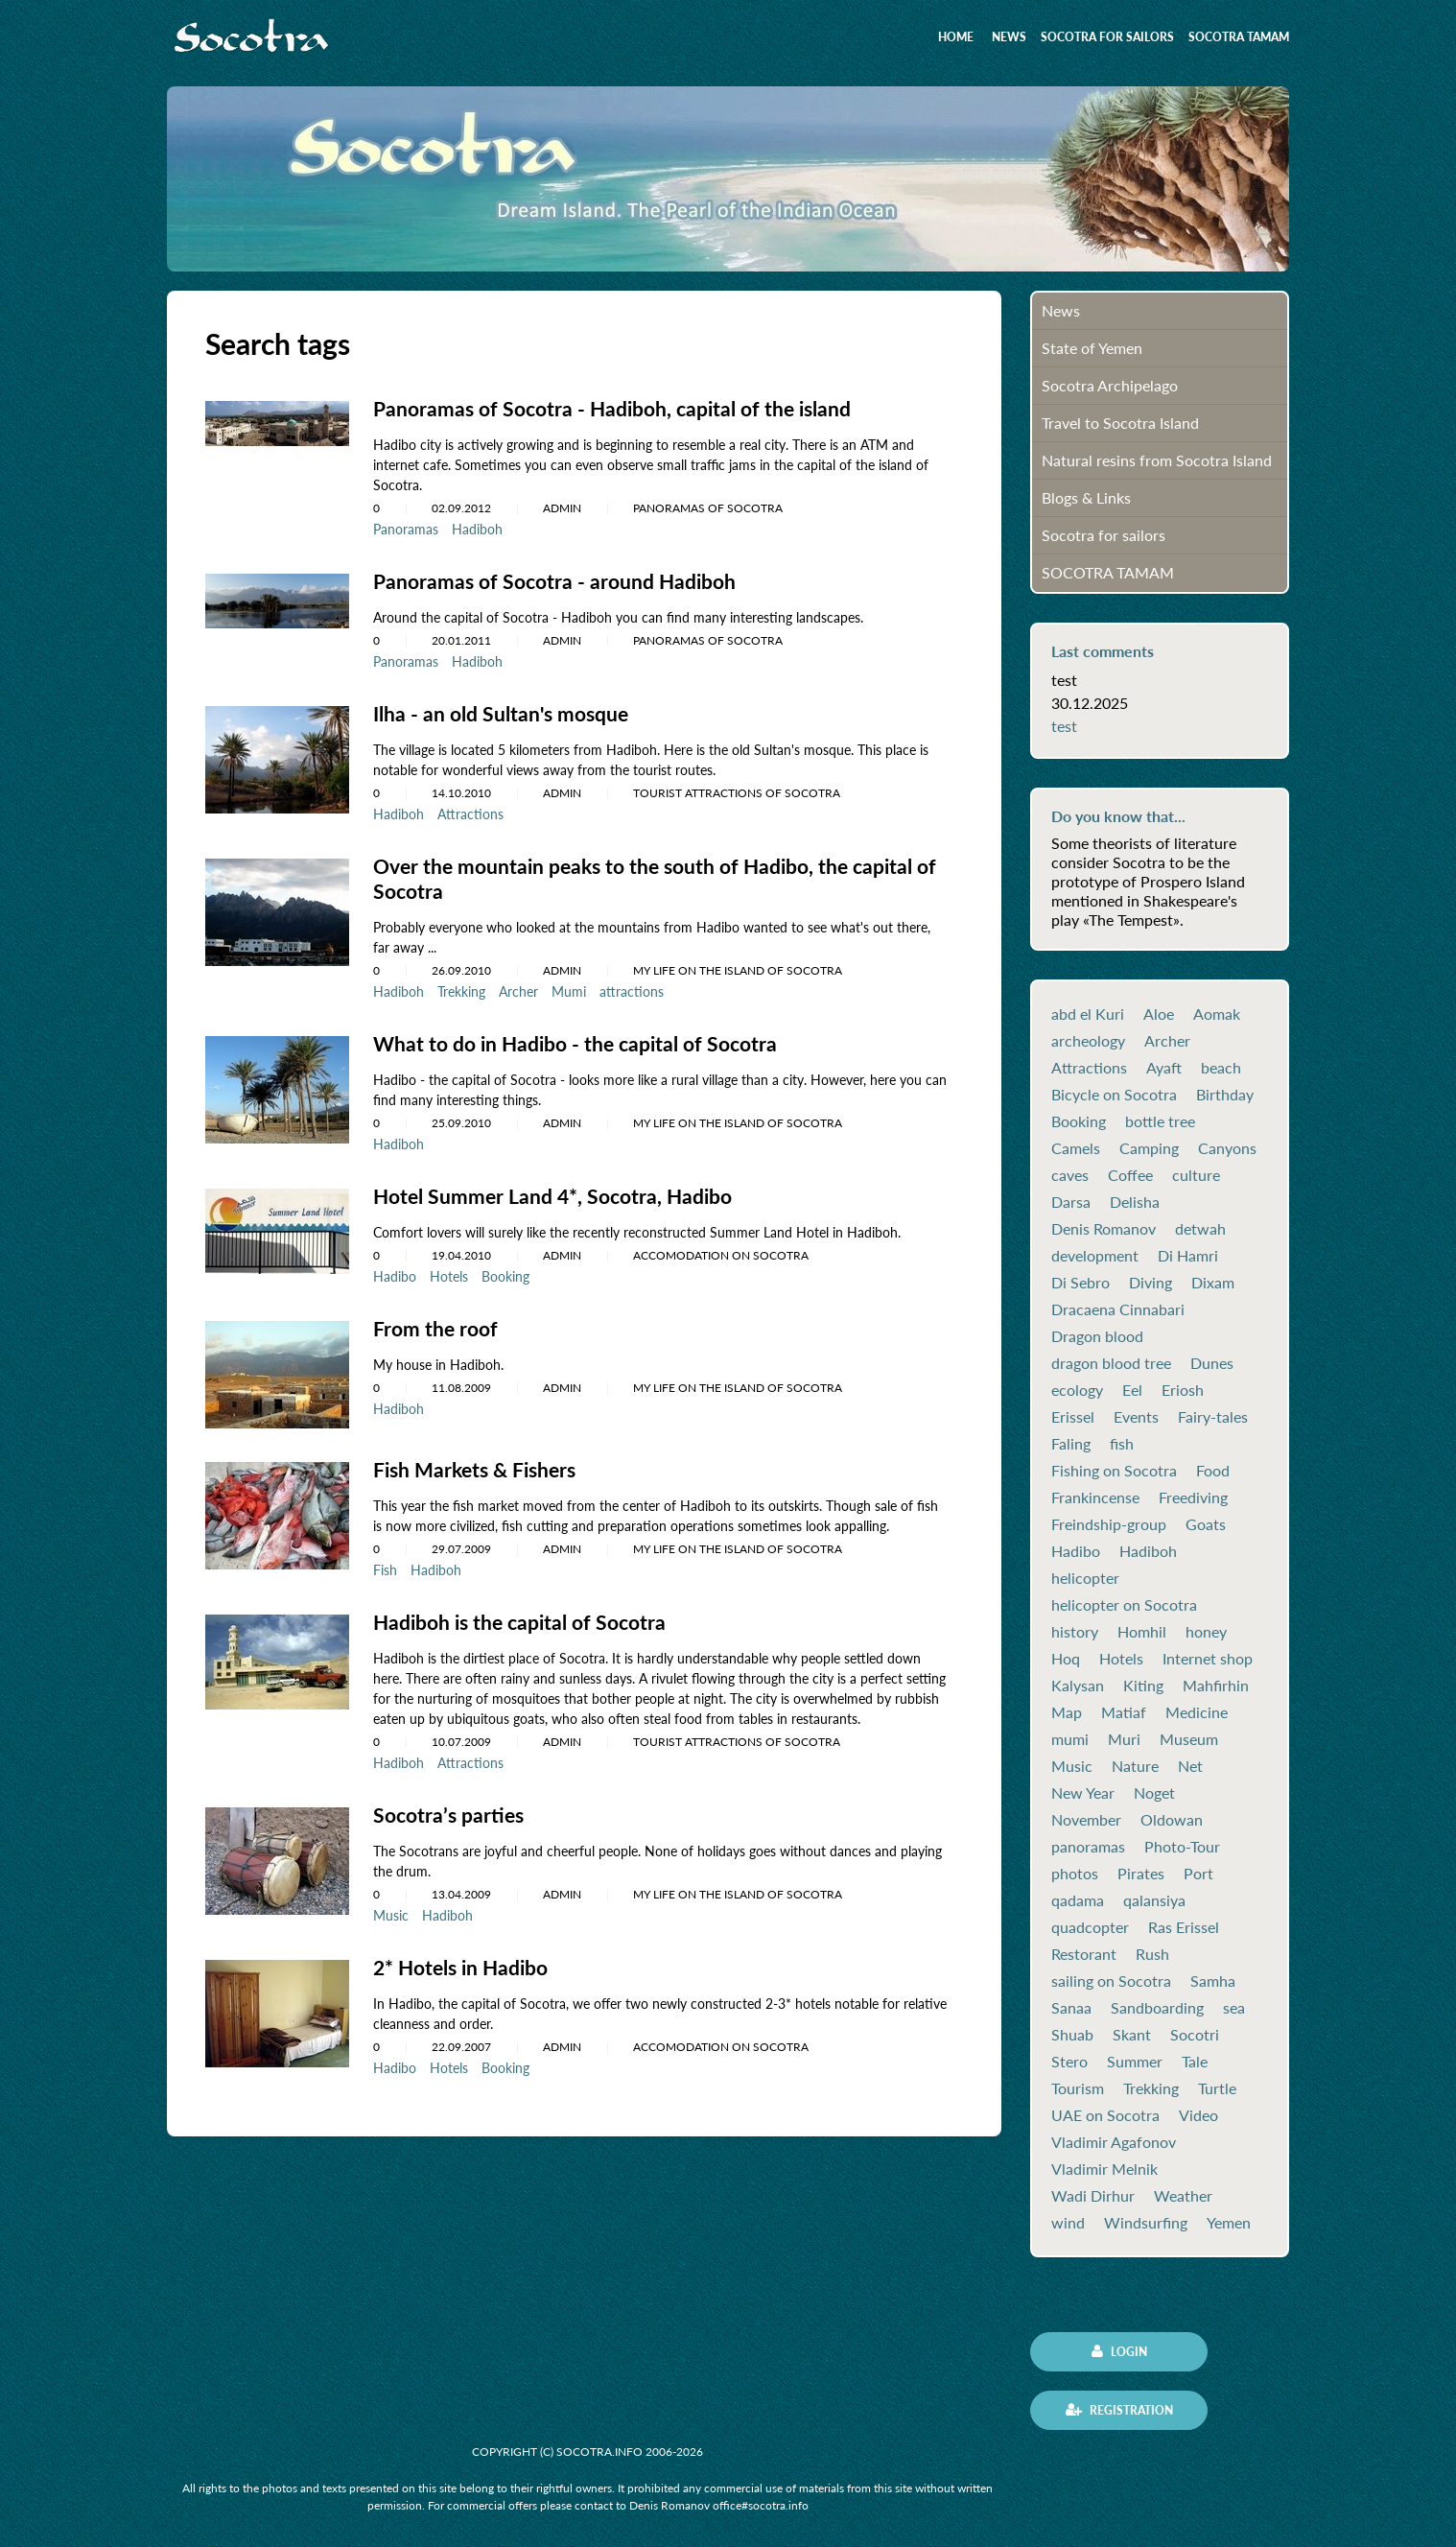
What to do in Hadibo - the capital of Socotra (582, 1038)
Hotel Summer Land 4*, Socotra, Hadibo (557, 1190)
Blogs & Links (1086, 497)
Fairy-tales (1213, 1417)
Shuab (1072, 2034)
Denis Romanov (1103, 1229)
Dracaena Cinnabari (1118, 1309)
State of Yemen (1092, 348)
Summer (1134, 2061)
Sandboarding (1157, 2007)
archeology (1088, 1040)
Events (1136, 1417)
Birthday (1225, 1094)
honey (1206, 1631)
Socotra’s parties (451, 1806)
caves (1070, 1175)
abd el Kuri (1087, 1014)
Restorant (1083, 1954)
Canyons (1227, 1148)
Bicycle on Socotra (1114, 1094)
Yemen (1229, 2222)
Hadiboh (477, 528)
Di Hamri (1188, 1255)
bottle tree (1160, 1121)
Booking (505, 1270)
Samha (1212, 1981)
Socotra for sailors (1107, 37)
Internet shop (1207, 1658)
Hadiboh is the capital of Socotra (525, 1614)
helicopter (1085, 1578)
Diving (1150, 1282)
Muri (1124, 1739)
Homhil (1141, 1631)
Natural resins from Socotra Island (1157, 460)
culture (1196, 1175)
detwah (1200, 1229)
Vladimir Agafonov (1113, 2142)
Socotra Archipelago (1110, 385)
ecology (1077, 1390)
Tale (1195, 2061)
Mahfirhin (1216, 1685)
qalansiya (1154, 1900)
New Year (1083, 1793)
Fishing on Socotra (1114, 1470)
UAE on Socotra (1105, 2115)
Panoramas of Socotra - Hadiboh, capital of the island (620, 408)
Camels (1075, 1148)
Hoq (1065, 1658)
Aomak (1216, 1014)
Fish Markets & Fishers (479, 1462)
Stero (1069, 2061)
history (1074, 1631)
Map (1066, 1712)
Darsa (1071, 1202)
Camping (1149, 1148)
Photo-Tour (1182, 1846)
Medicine (1196, 1712)
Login (1119, 2351)
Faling (1071, 1443)
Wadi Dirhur (1093, 2196)
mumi (1070, 1739)
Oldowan (1171, 1819)
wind (1068, 2222)
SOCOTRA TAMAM (1238, 37)
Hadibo (394, 1270)
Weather (1183, 2196)
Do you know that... (1118, 816)
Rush (1152, 1954)
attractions (631, 987)
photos (1074, 1873)
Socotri (1194, 2034)
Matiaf (1123, 1712)
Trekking (461, 987)
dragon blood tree (1111, 1363)
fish (1122, 1443)
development (1095, 1255)
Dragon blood (1097, 1336)
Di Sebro (1080, 1282)
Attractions (470, 811)
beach (1221, 1067)
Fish (385, 1562)
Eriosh (1183, 1390)
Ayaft (1164, 1067)
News (1009, 37)
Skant (1132, 2034)
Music (391, 1906)
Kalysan (1077, 1685)
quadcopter (1090, 1927)
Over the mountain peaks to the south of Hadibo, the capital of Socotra (653, 875)
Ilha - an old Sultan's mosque (504, 711)
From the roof (437, 1321)
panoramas (1088, 1846)
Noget (1154, 1793)
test (1064, 726)
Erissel (1072, 1417)
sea (1234, 2007)
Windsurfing (1145, 2222)
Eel (1132, 1390)
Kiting (1143, 1685)
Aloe (1158, 1014)
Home (956, 37)
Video (1198, 2115)
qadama (1077, 1900)
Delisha (1135, 1202)
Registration (1119, 2409)
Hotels (449, 1270)
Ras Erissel (1183, 1927)
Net (1190, 1766)
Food (1213, 1470)
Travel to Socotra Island (1120, 422)
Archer (518, 987)
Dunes (1211, 1363)
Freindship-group (1108, 1524)
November (1086, 1819)
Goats (1206, 1524)
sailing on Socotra (1111, 1981)
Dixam (1212, 1282)
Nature (1135, 1766)
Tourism (1077, 2088)
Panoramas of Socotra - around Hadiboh (559, 580)
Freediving (1193, 1497)
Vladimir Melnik (1104, 2169)
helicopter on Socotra (1124, 1605)
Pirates (1140, 1873)
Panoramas (405, 528)
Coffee (1130, 1175)
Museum (1189, 1739)
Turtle (1217, 2088)
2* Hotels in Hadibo (464, 1957)
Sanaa (1071, 2007)
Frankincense (1095, 1497)
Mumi (569, 987)
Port (1198, 1873)
